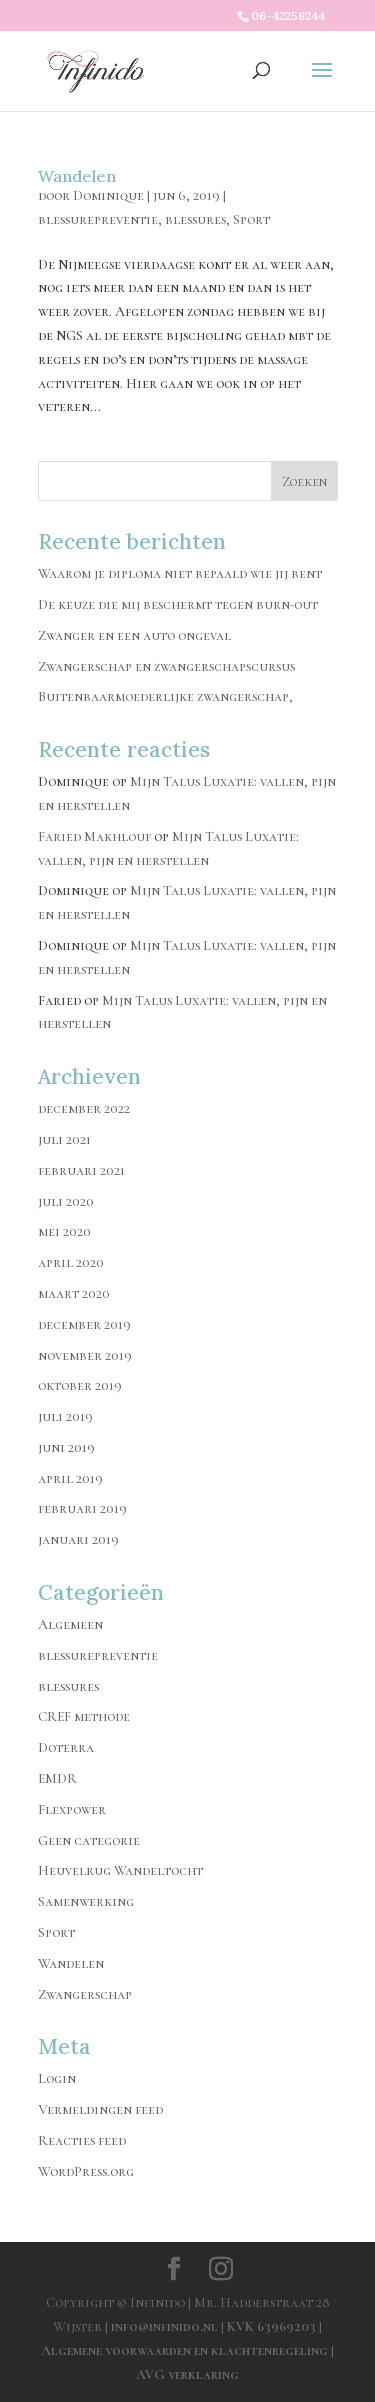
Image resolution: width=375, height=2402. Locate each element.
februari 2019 (82, 1508)
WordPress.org (86, 2171)
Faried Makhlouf (94, 836)
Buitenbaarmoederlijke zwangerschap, (165, 696)
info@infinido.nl (164, 2326)
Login (57, 2078)
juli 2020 (66, 1201)
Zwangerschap (85, 1994)
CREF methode (84, 1716)
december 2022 (84, 1108)
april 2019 (70, 1478)
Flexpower (72, 1809)
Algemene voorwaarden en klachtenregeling (184, 2350)
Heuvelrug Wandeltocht (120, 1870)
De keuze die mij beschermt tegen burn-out (178, 604)
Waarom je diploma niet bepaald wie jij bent (180, 573)
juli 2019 (65, 1416)
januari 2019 (78, 1539)
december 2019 (84, 1324)
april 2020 (71, 1262)
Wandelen (77, 176)
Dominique (108, 195)
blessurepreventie (98, 219)
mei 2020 (64, 1231)
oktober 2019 (80, 1385)
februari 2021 (81, 1170)
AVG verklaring (187, 2374)
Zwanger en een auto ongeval (134, 635)
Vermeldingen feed (100, 2109)
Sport (251, 219)
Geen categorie (89, 1840)
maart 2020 (74, 1293)
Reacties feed (82, 2140)
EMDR (57, 1778)
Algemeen (70, 1624)
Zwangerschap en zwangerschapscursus (166, 666)
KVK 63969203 (273, 2326)
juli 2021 (64, 1139)
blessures (195, 219)
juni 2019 (66, 1447)
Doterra (66, 1747)
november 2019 (85, 1355)
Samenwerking (86, 1901)
